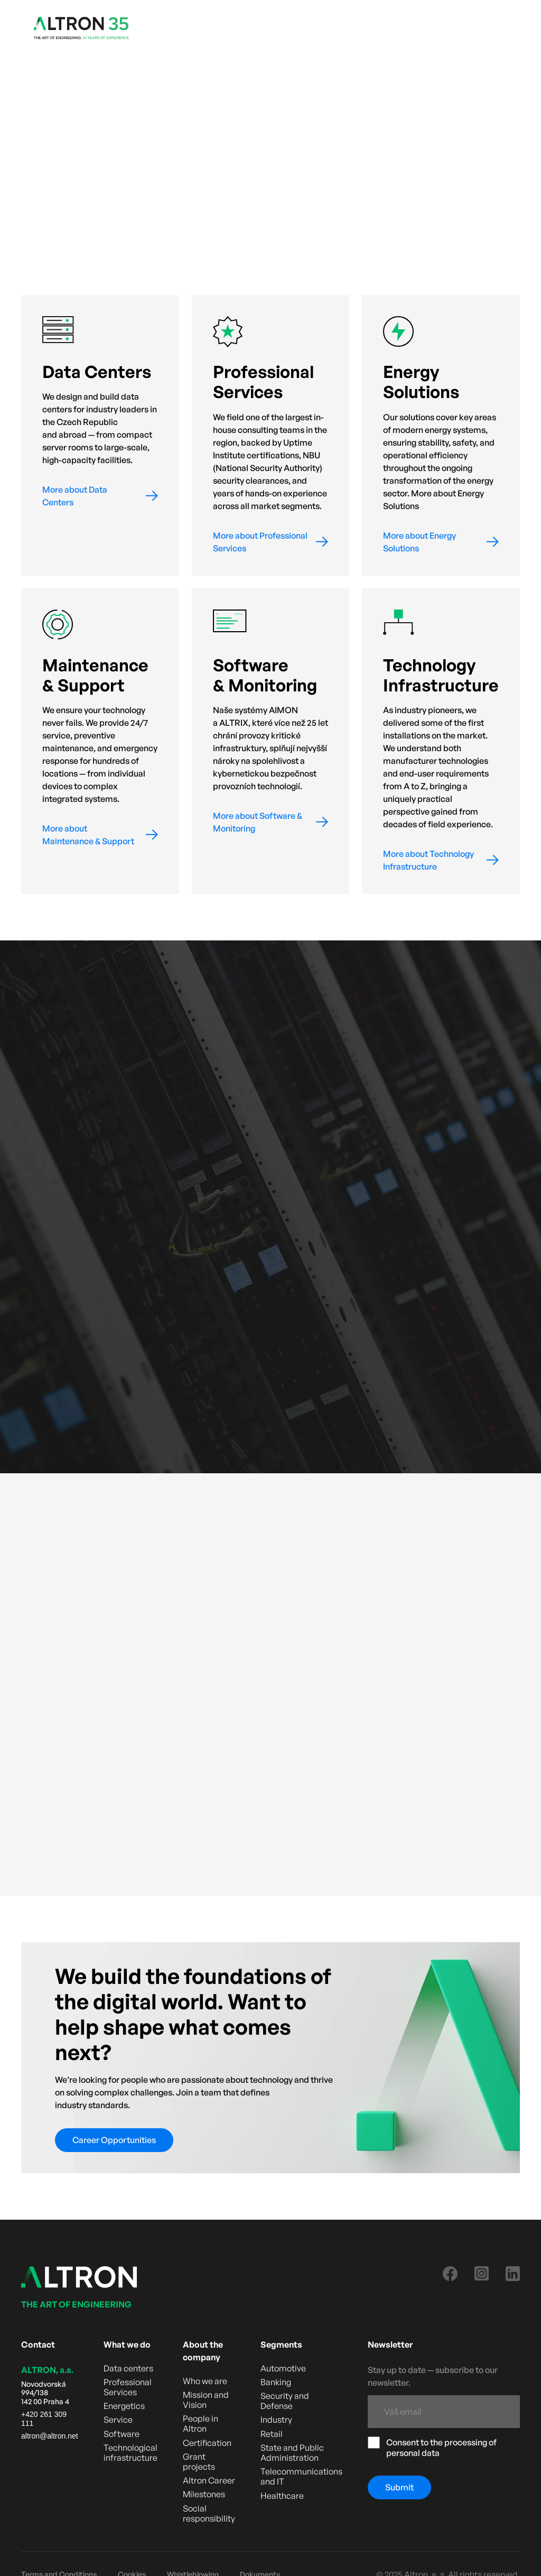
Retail (271, 2434)
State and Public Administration (292, 2453)
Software (121, 2434)
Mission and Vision (206, 2400)
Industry (276, 2420)
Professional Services (128, 2387)
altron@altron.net (49, 2436)
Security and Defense (284, 2401)
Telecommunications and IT (301, 2477)
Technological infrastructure (130, 2453)
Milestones (204, 2494)
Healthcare (282, 2496)
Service (118, 2420)
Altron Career (209, 2481)
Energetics (124, 2406)
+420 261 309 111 (44, 2418)
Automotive (283, 2368)
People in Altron (200, 2424)
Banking (275, 2382)
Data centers (128, 2368)
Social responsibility (209, 2514)
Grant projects (199, 2462)
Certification (207, 2443)
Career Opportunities (114, 2140)
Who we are (205, 2381)
